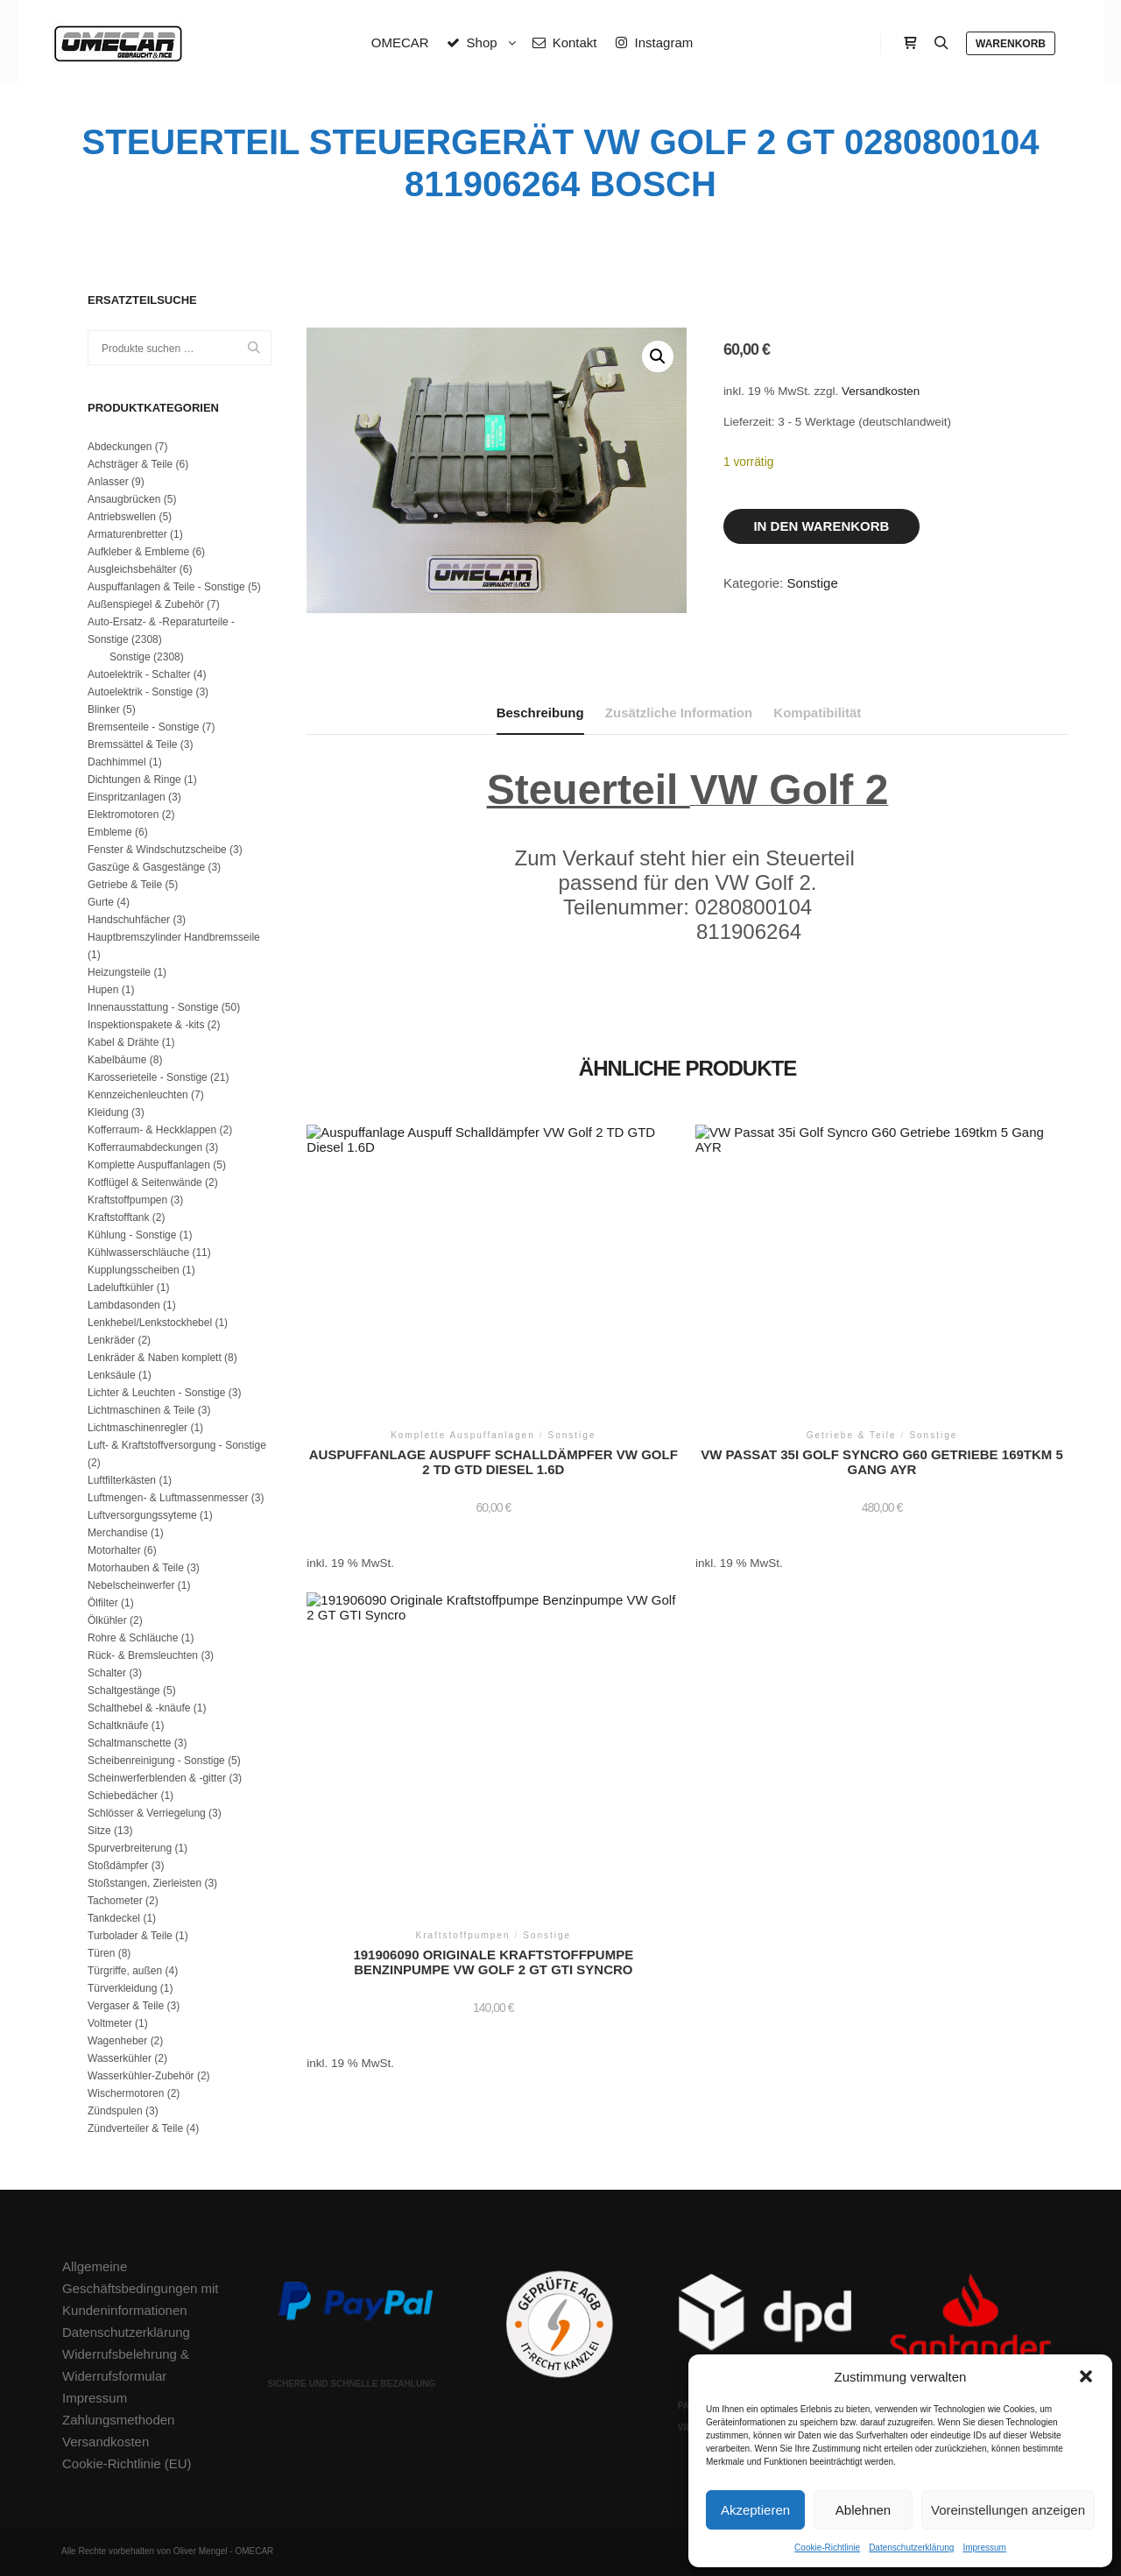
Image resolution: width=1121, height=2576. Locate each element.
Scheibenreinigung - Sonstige (156, 1760)
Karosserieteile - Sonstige (148, 1077)
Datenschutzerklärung (911, 2547)
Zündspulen (115, 2111)
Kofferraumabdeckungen (145, 1147)
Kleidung (108, 1112)
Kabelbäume (117, 1060)
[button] (1086, 2376)
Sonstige (811, 582)
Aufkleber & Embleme (138, 552)
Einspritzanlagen (127, 797)
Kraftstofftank (118, 1217)
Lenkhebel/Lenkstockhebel (150, 1322)
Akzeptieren (755, 2509)
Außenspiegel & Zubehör (146, 604)
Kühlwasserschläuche (138, 1252)
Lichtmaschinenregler (137, 1428)
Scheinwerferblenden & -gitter (157, 1778)
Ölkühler (107, 1620)
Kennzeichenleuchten (138, 1095)
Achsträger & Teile (130, 464)
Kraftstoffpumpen (127, 1200)
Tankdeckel (114, 1918)
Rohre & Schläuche (133, 1638)
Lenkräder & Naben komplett (155, 1358)
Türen (101, 1953)
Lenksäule (112, 1375)
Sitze (99, 1830)
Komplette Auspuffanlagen (149, 1165)
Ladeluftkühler (120, 1287)
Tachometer (115, 1901)
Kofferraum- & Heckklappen (152, 1130)
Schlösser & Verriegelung (147, 1813)
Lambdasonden (124, 1305)
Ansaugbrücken (124, 499)
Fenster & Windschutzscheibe (157, 849)
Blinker (104, 709)
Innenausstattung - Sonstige (153, 1007)
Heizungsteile (119, 972)
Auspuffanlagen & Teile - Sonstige (166, 587)
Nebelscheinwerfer (131, 1585)
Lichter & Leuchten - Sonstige (156, 1393)
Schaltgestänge (124, 1690)
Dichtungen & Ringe (134, 779)
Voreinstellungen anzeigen (1008, 2509)
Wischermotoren (126, 2093)
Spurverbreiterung (130, 1848)
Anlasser (108, 482)
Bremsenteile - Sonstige (143, 727)
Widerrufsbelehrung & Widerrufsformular (125, 2365)
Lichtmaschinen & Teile (141, 1410)
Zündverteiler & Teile (135, 2128)
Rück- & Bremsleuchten (143, 1655)
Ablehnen (863, 2509)
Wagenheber (117, 2041)
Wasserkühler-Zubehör (141, 2076)
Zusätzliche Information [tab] (678, 712)
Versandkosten (881, 391)
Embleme (110, 832)
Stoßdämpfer (118, 1866)
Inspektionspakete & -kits (146, 1025)
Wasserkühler (120, 2058)
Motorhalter (114, 1550)
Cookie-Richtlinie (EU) (127, 2463)
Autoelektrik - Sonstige (140, 692)
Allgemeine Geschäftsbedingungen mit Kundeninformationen (140, 2288)
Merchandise (118, 1533)
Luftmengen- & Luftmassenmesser (168, 1498)
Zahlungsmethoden (118, 2419)
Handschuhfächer (129, 920)
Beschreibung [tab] (540, 712)
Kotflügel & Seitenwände (145, 1182)
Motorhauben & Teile (136, 1568)
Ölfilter (103, 1603)
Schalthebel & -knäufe (139, 1708)
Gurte (101, 902)
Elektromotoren (123, 814)
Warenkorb (1011, 44)
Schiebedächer (123, 1795)
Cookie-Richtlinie (827, 2547)
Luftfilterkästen (122, 1480)
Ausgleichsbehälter (132, 569)
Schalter (107, 1673)
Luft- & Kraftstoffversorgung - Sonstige (177, 1445)
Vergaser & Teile (126, 2006)
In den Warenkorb (821, 526)
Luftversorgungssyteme (142, 1515)
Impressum (983, 2547)
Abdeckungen (120, 447)
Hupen (103, 990)
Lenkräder (111, 1340)
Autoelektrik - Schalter (139, 674)
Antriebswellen (122, 517)
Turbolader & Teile (130, 1936)
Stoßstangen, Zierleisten (144, 1883)
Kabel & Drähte (123, 1042)
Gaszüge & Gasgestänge (146, 867)
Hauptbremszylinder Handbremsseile (174, 937)
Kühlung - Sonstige (132, 1235)
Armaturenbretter (127, 534)
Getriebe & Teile (125, 885)
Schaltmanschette (129, 1743)
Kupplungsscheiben (134, 1270)
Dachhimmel (117, 762)
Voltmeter (110, 2023)
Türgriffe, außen (125, 1971)
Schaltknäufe (118, 1725)
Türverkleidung (122, 1988)
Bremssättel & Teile (133, 744)
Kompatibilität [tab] (817, 712)
